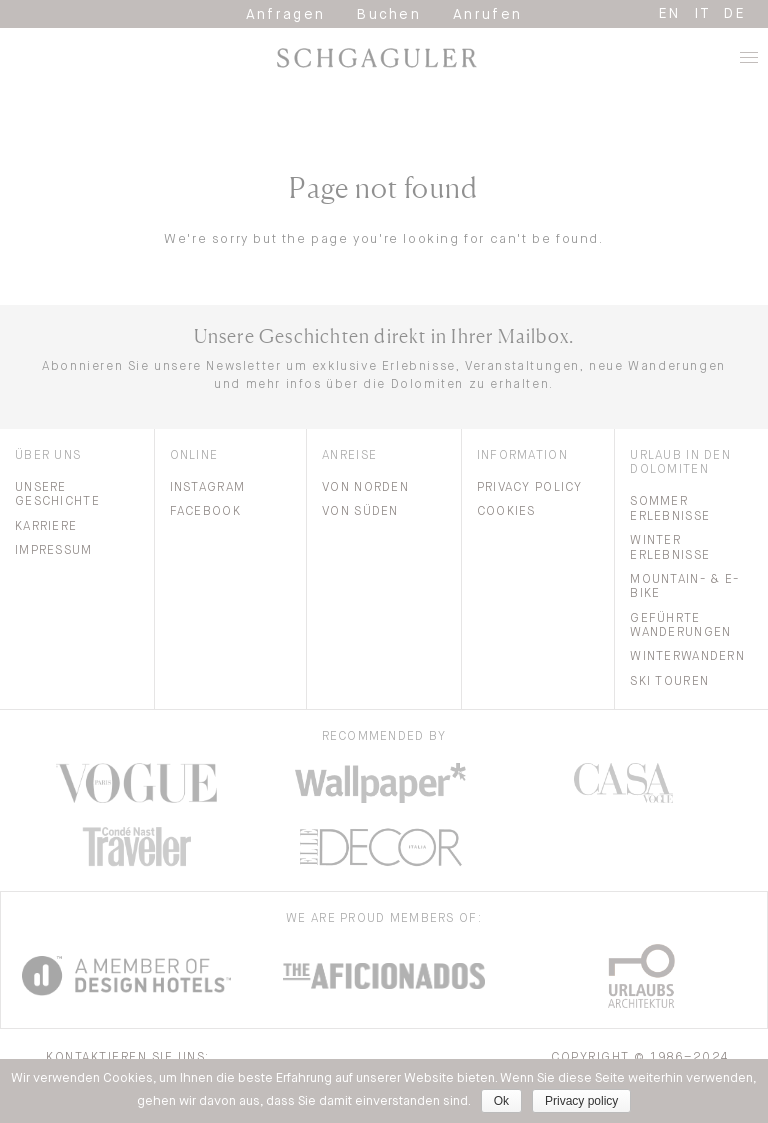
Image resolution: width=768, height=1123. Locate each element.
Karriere (46, 527)
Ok (501, 1101)
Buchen (389, 15)
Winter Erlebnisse (670, 548)
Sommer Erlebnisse (670, 509)
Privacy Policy (530, 488)
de (735, 14)
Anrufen (487, 15)
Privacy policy (581, 1101)
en (670, 14)
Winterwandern (687, 657)
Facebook (205, 512)
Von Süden (360, 512)
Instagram (208, 488)
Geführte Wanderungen (680, 626)
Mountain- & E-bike (684, 587)
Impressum (54, 551)
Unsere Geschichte (57, 495)
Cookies (506, 512)
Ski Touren (669, 682)
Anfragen (286, 15)
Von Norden (365, 488)
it (703, 14)
